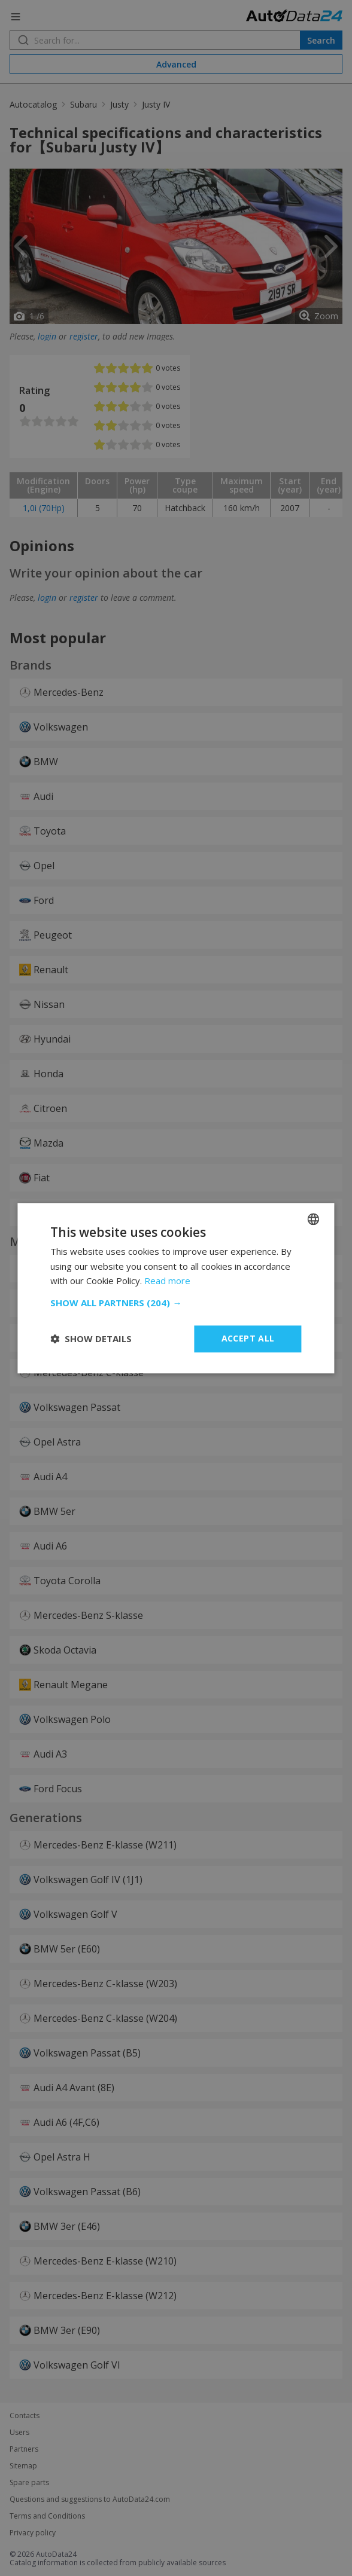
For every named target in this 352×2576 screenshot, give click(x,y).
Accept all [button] (248, 1338)
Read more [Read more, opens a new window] (167, 1281)
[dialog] (176, 1288)
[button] (175, 1302)
